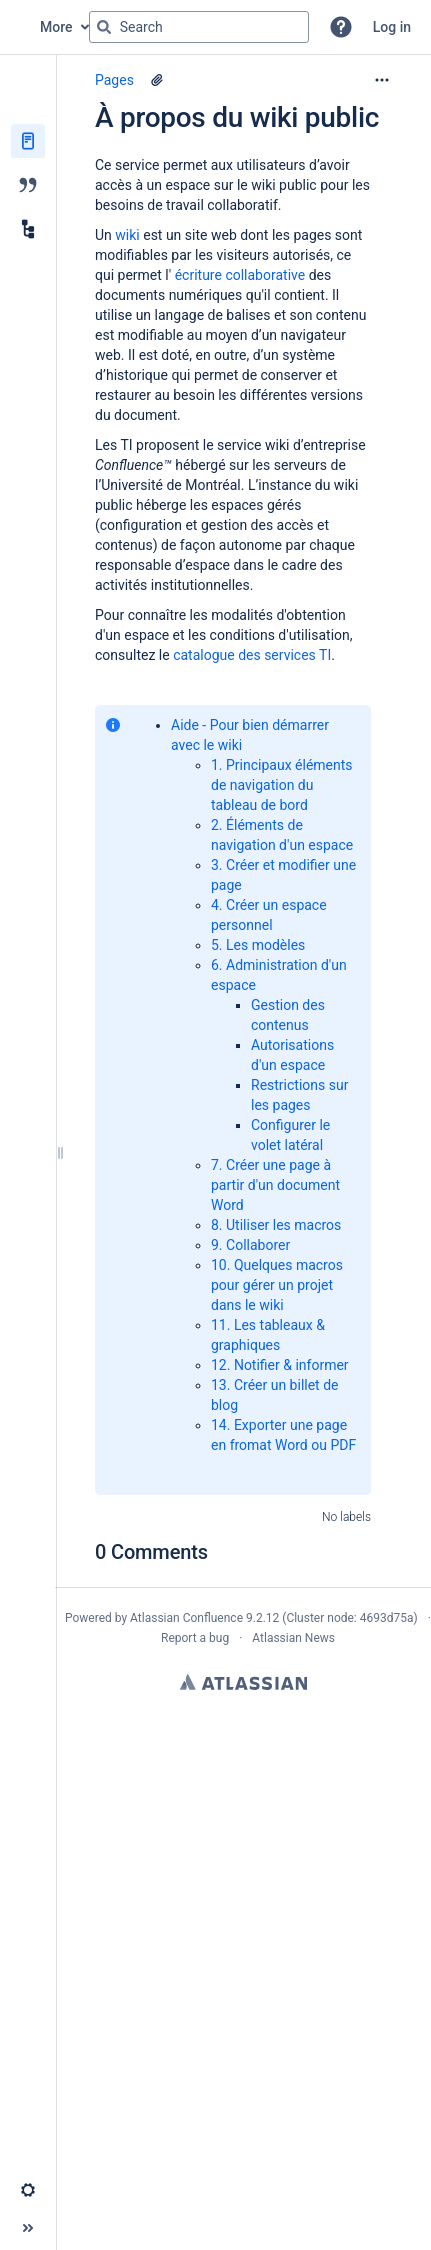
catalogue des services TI (252, 655)
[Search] (104, 27)
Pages (114, 80)
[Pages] (28, 141)
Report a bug (195, 1638)
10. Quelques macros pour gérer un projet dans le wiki (277, 1285)
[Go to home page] (20, 27)
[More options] (382, 80)
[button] (341, 27)
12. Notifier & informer (280, 1365)
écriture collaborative (242, 275)
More (56, 27)
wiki (129, 235)
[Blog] (28, 185)
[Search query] (199, 27)
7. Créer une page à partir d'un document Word (275, 1185)
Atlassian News (293, 1638)
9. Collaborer (250, 1245)
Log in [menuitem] (392, 27)
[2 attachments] (157, 80)
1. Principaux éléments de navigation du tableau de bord (282, 785)
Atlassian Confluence (186, 1618)
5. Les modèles (258, 945)
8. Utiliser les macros (276, 1225)
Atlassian (243, 1682)
